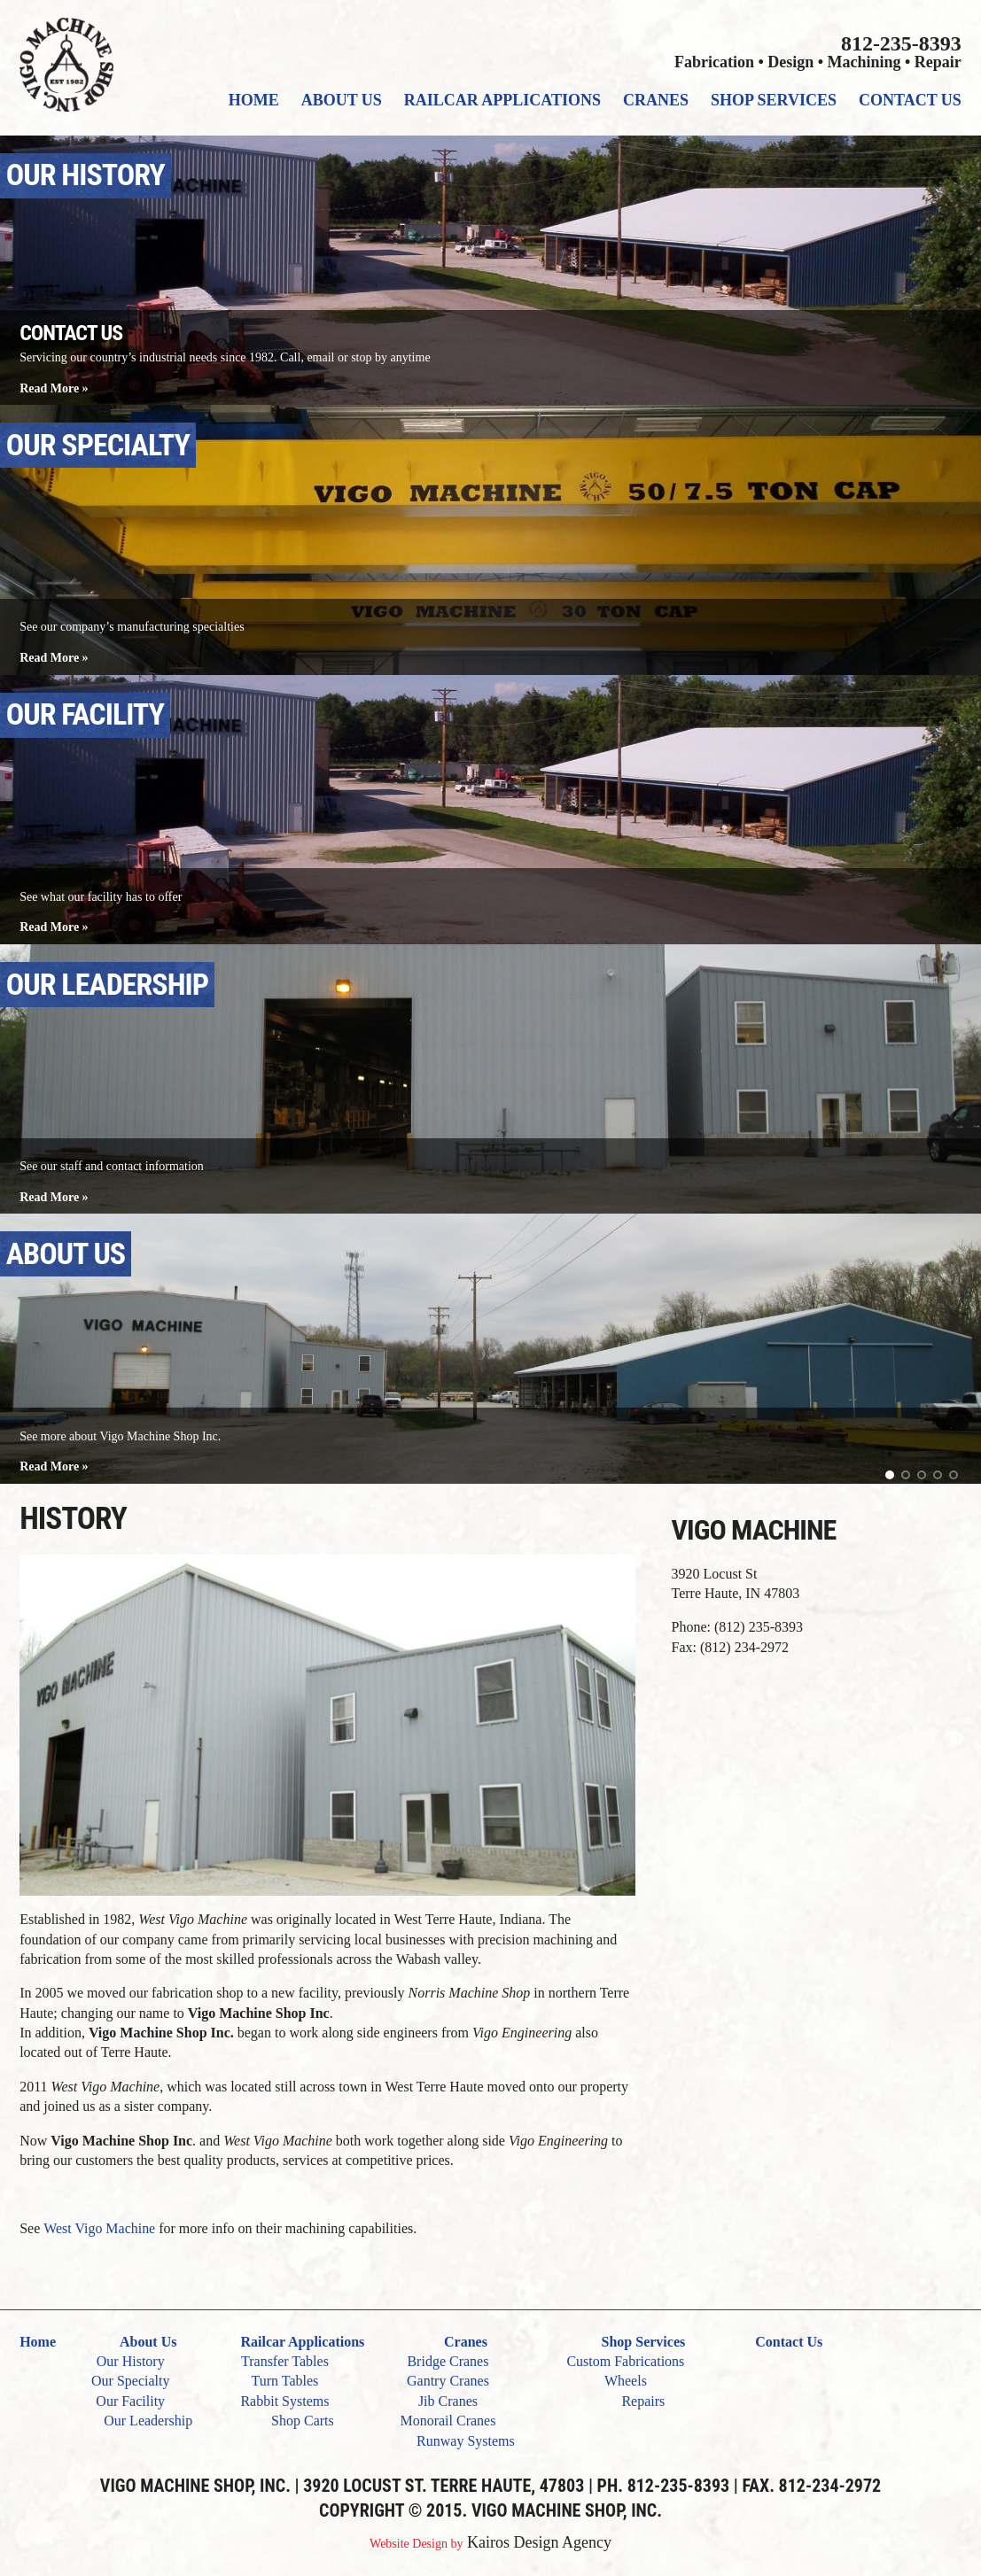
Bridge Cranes (447, 2361)
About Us (341, 100)
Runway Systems (466, 2440)
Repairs (643, 2401)
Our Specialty (130, 2380)
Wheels (625, 2380)
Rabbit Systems (284, 2401)
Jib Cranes (448, 2401)
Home (254, 100)
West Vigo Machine (99, 2228)
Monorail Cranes (447, 2420)
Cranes (656, 100)
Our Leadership (148, 2420)
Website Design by (416, 2543)
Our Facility (130, 2401)
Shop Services (774, 100)
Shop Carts (302, 2420)
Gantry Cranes (448, 2380)
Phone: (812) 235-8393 (737, 1626)
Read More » (54, 388)
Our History (131, 2361)
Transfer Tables (285, 2361)
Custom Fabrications (625, 2361)
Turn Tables (285, 2380)
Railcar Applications (502, 100)
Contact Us (910, 100)
